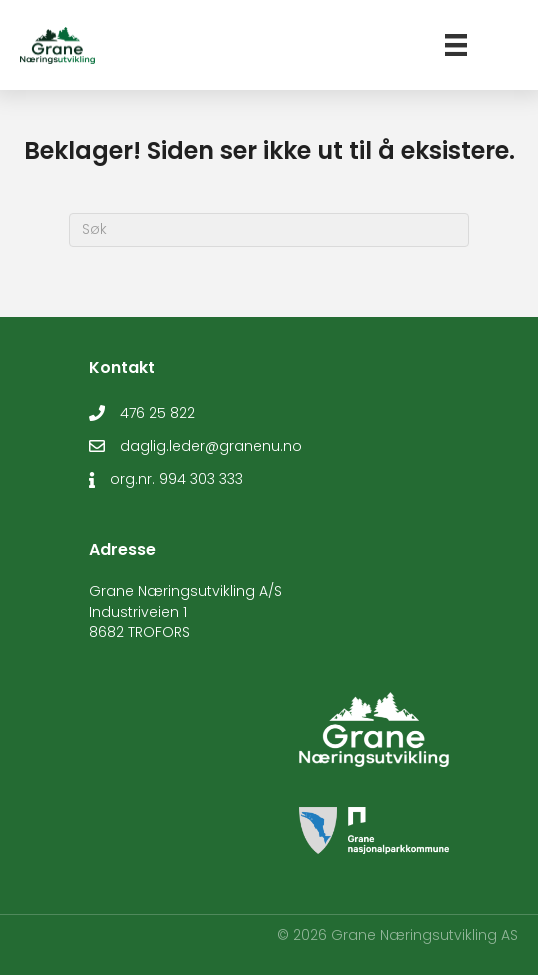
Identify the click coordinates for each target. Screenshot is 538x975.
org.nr (131, 479)
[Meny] (456, 45)
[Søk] (269, 230)
